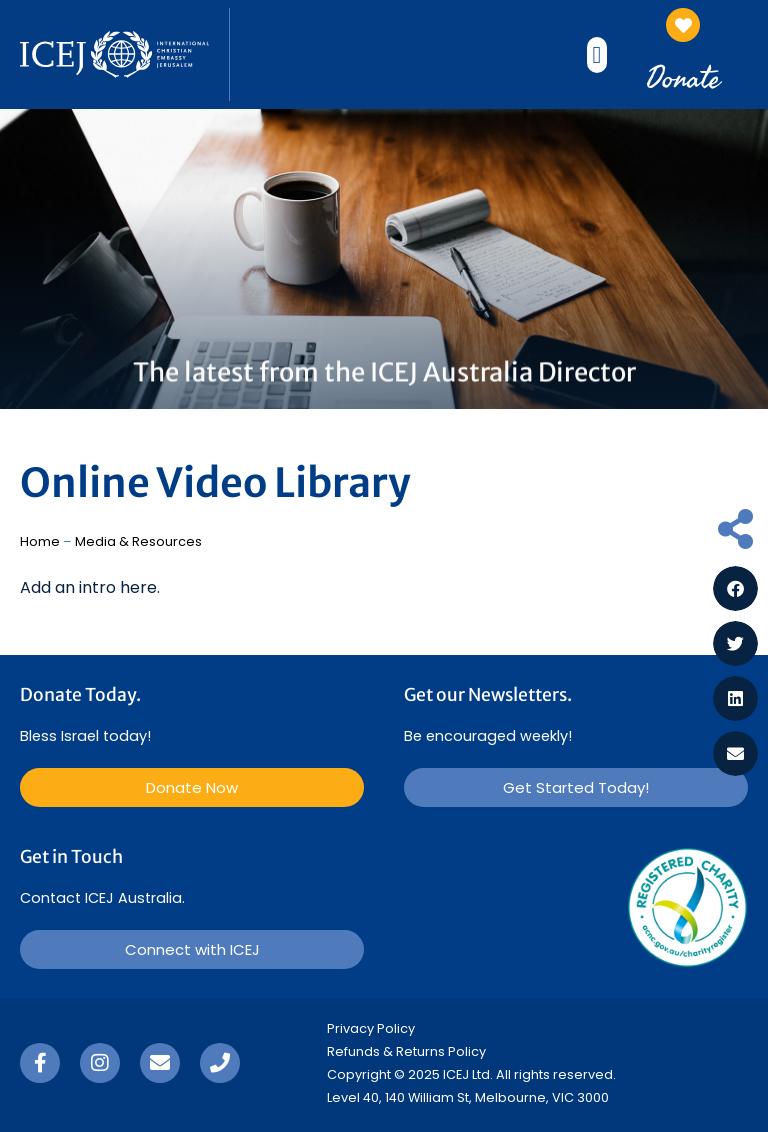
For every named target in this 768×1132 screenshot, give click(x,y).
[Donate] (683, 25)
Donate (683, 77)
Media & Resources (138, 541)
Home (40, 541)
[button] (597, 55)
